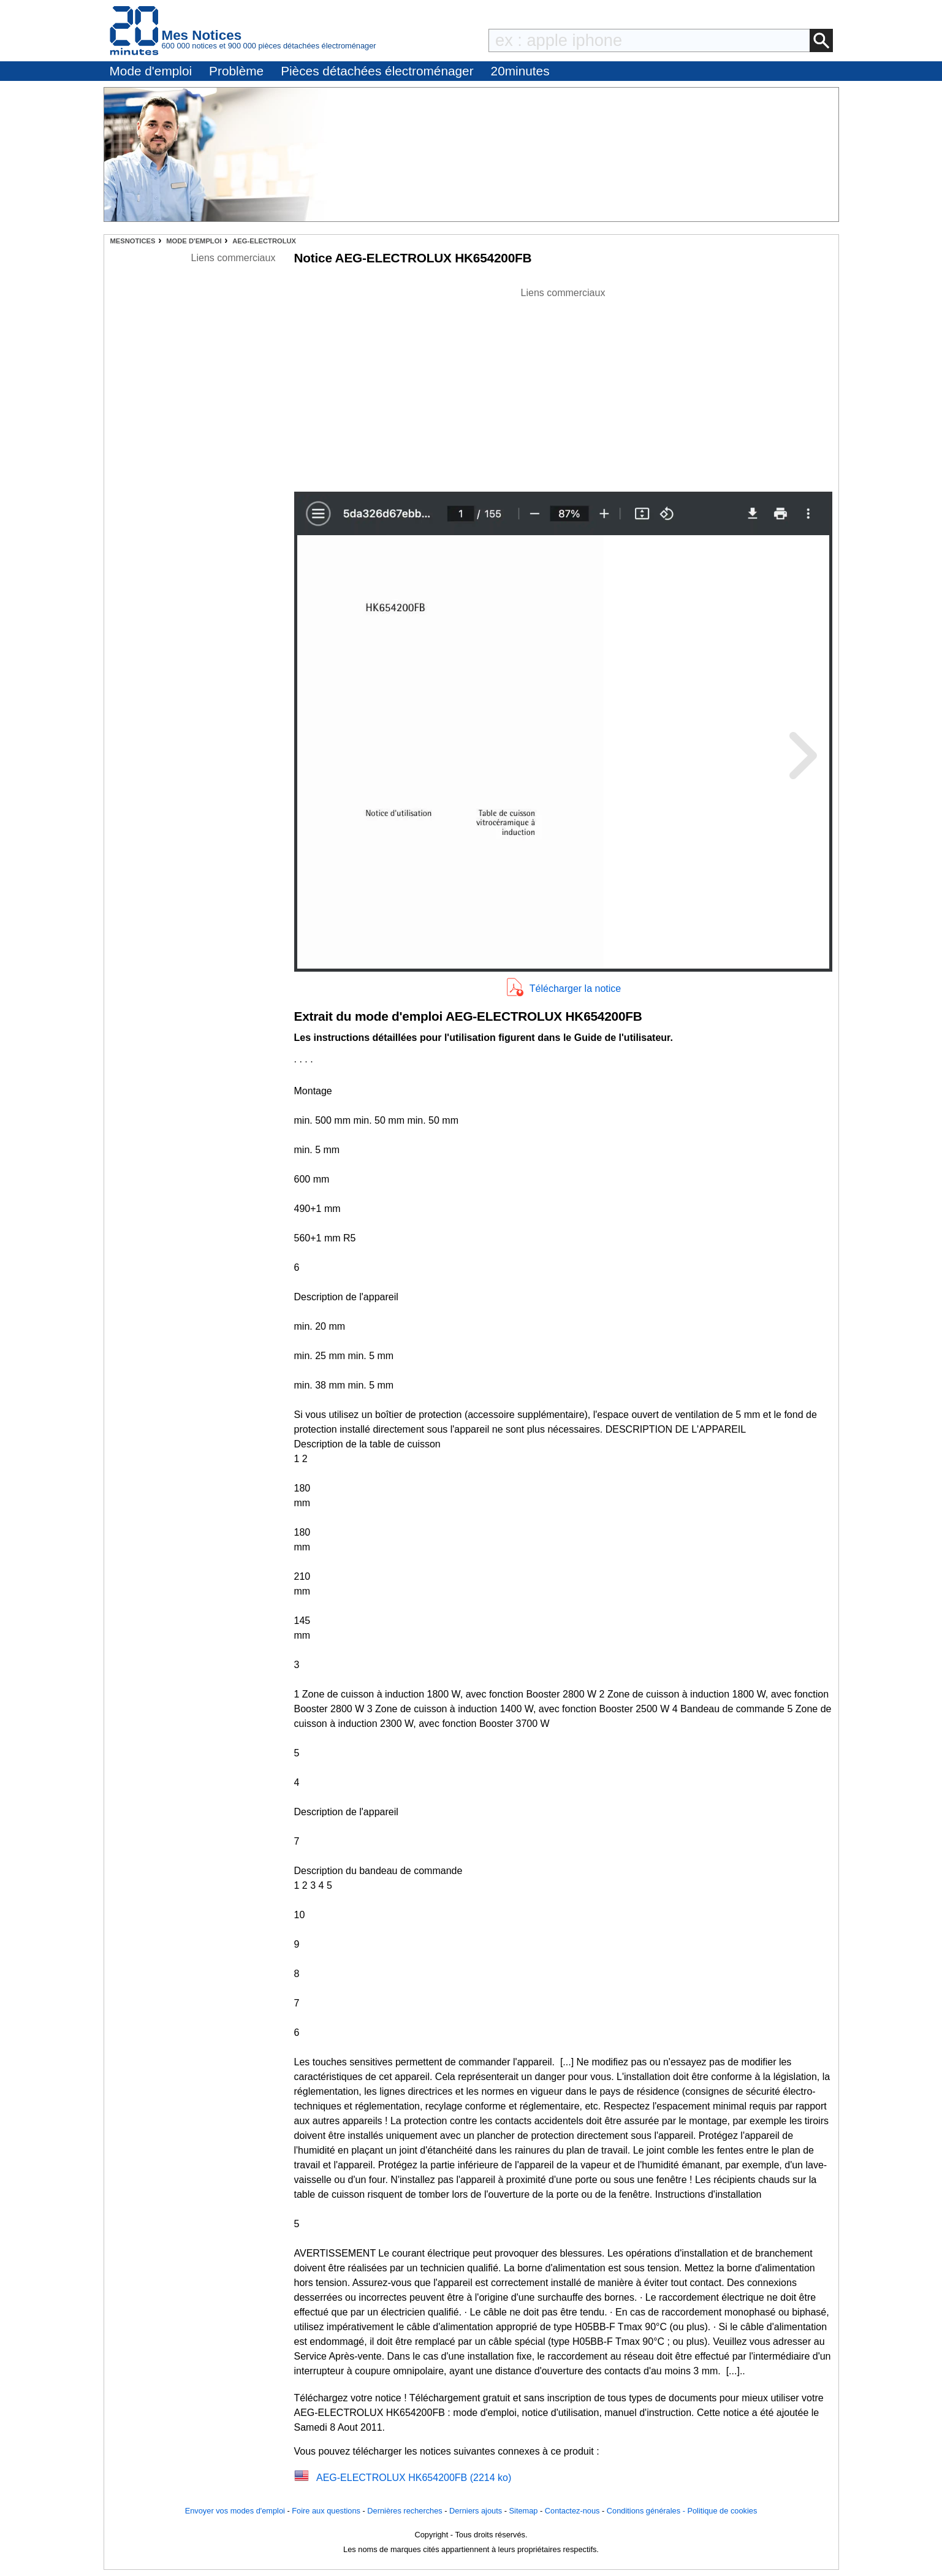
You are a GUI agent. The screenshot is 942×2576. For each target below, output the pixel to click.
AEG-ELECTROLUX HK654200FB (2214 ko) (413, 2477)
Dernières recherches (404, 2510)
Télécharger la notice (575, 988)
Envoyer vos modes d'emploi (235, 2510)
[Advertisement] (563, 386)
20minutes (520, 71)
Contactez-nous (572, 2510)
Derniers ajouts (475, 2510)
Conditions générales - (647, 2510)
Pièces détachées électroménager (377, 71)
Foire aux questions (326, 2510)
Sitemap (523, 2510)
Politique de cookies (722, 2510)
